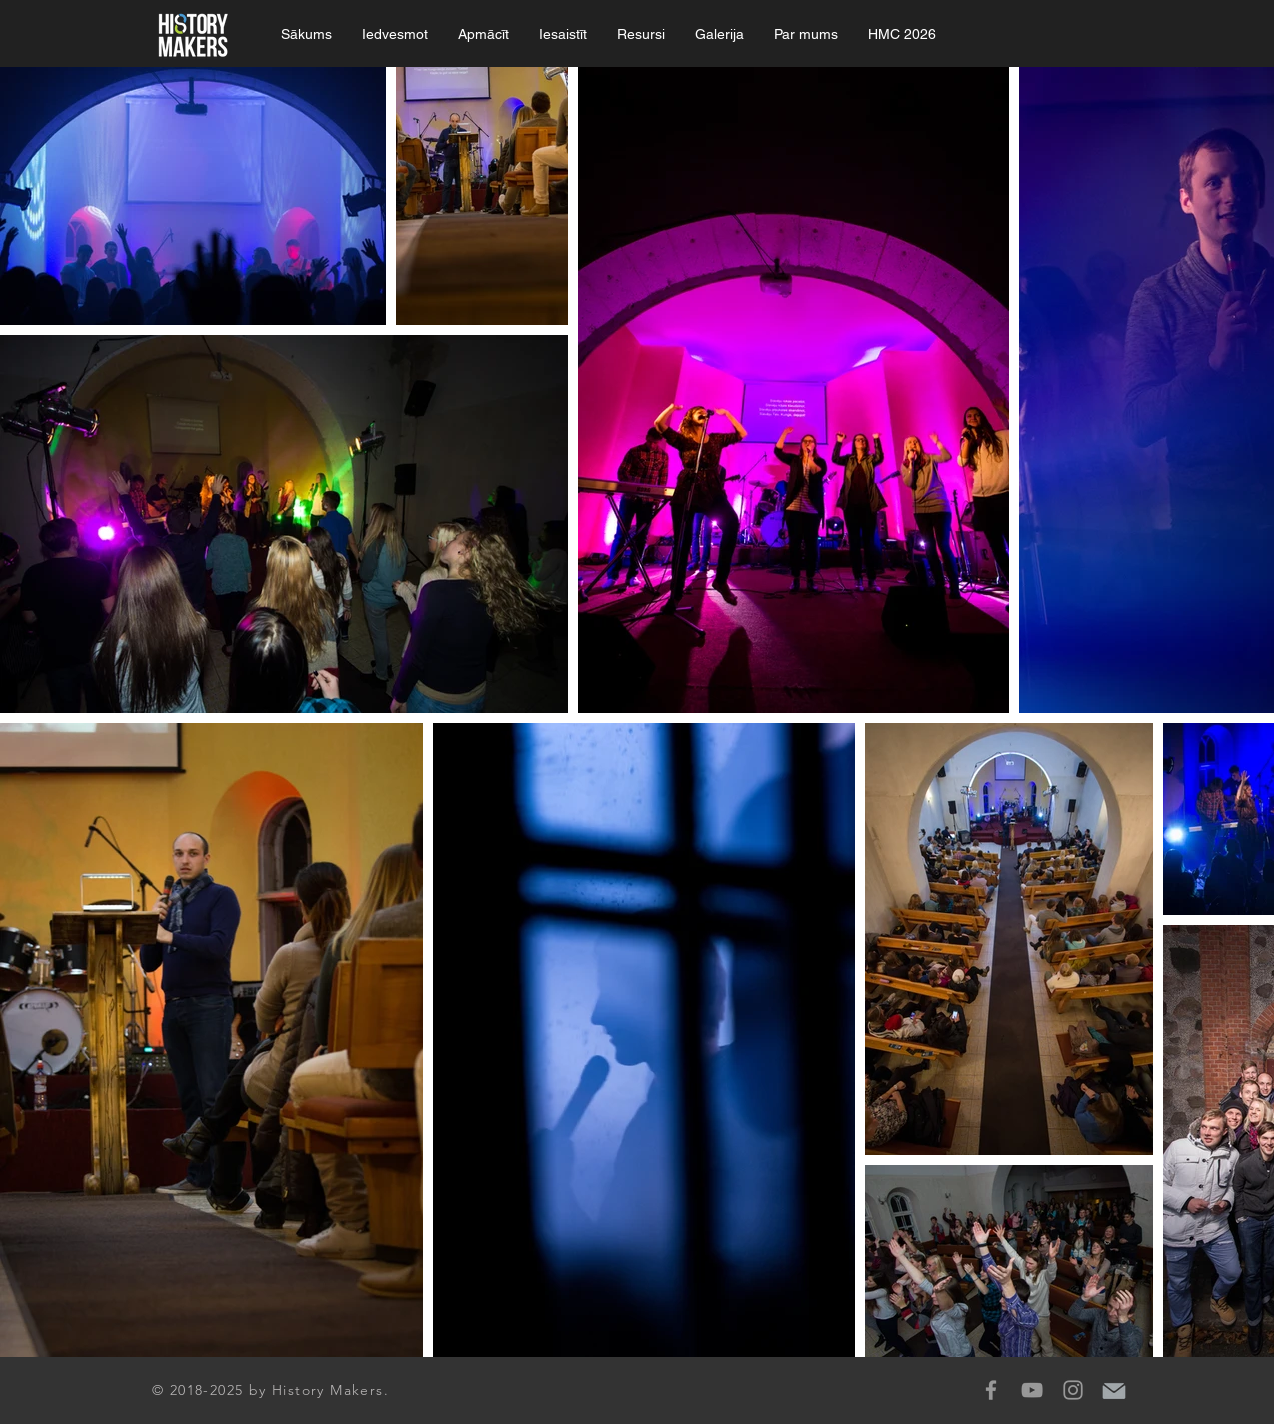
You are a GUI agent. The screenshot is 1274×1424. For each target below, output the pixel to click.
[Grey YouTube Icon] (1032, 1390)
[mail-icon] (1114, 1390)
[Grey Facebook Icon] (991, 1390)
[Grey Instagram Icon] (1073, 1390)
